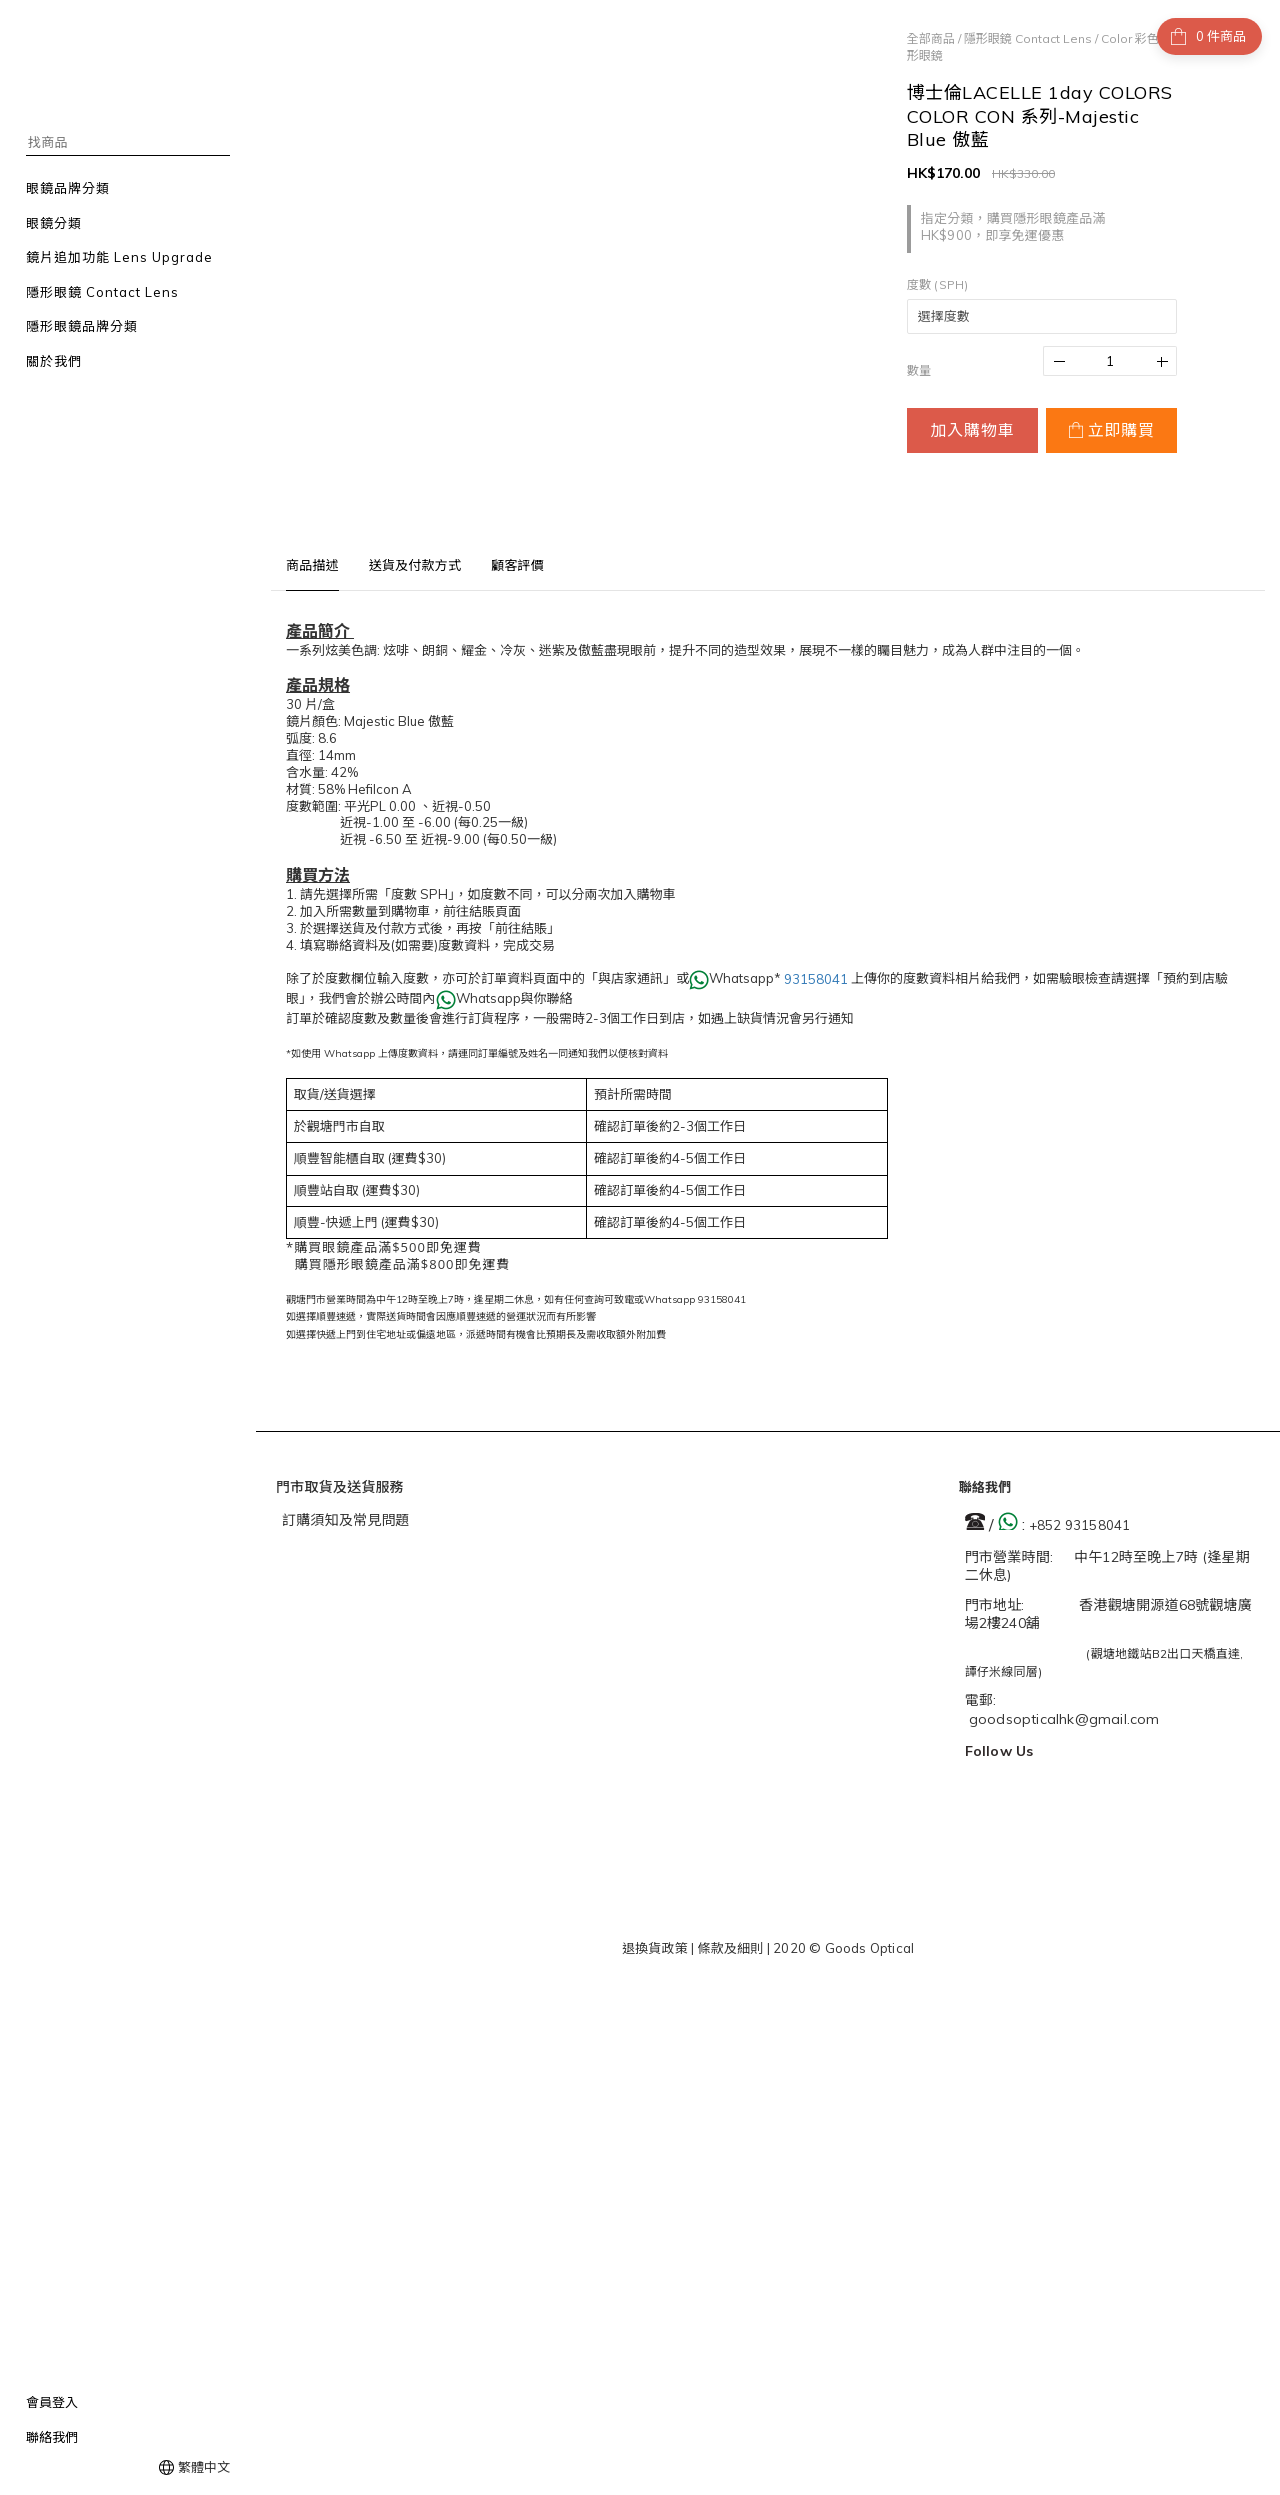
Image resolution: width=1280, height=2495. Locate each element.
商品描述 (312, 565)
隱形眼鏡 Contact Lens (1028, 38)
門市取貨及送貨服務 (340, 1487)
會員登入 (52, 2402)
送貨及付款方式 (415, 565)
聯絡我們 (52, 2437)
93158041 (816, 979)
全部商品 (931, 38)
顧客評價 (517, 565)
